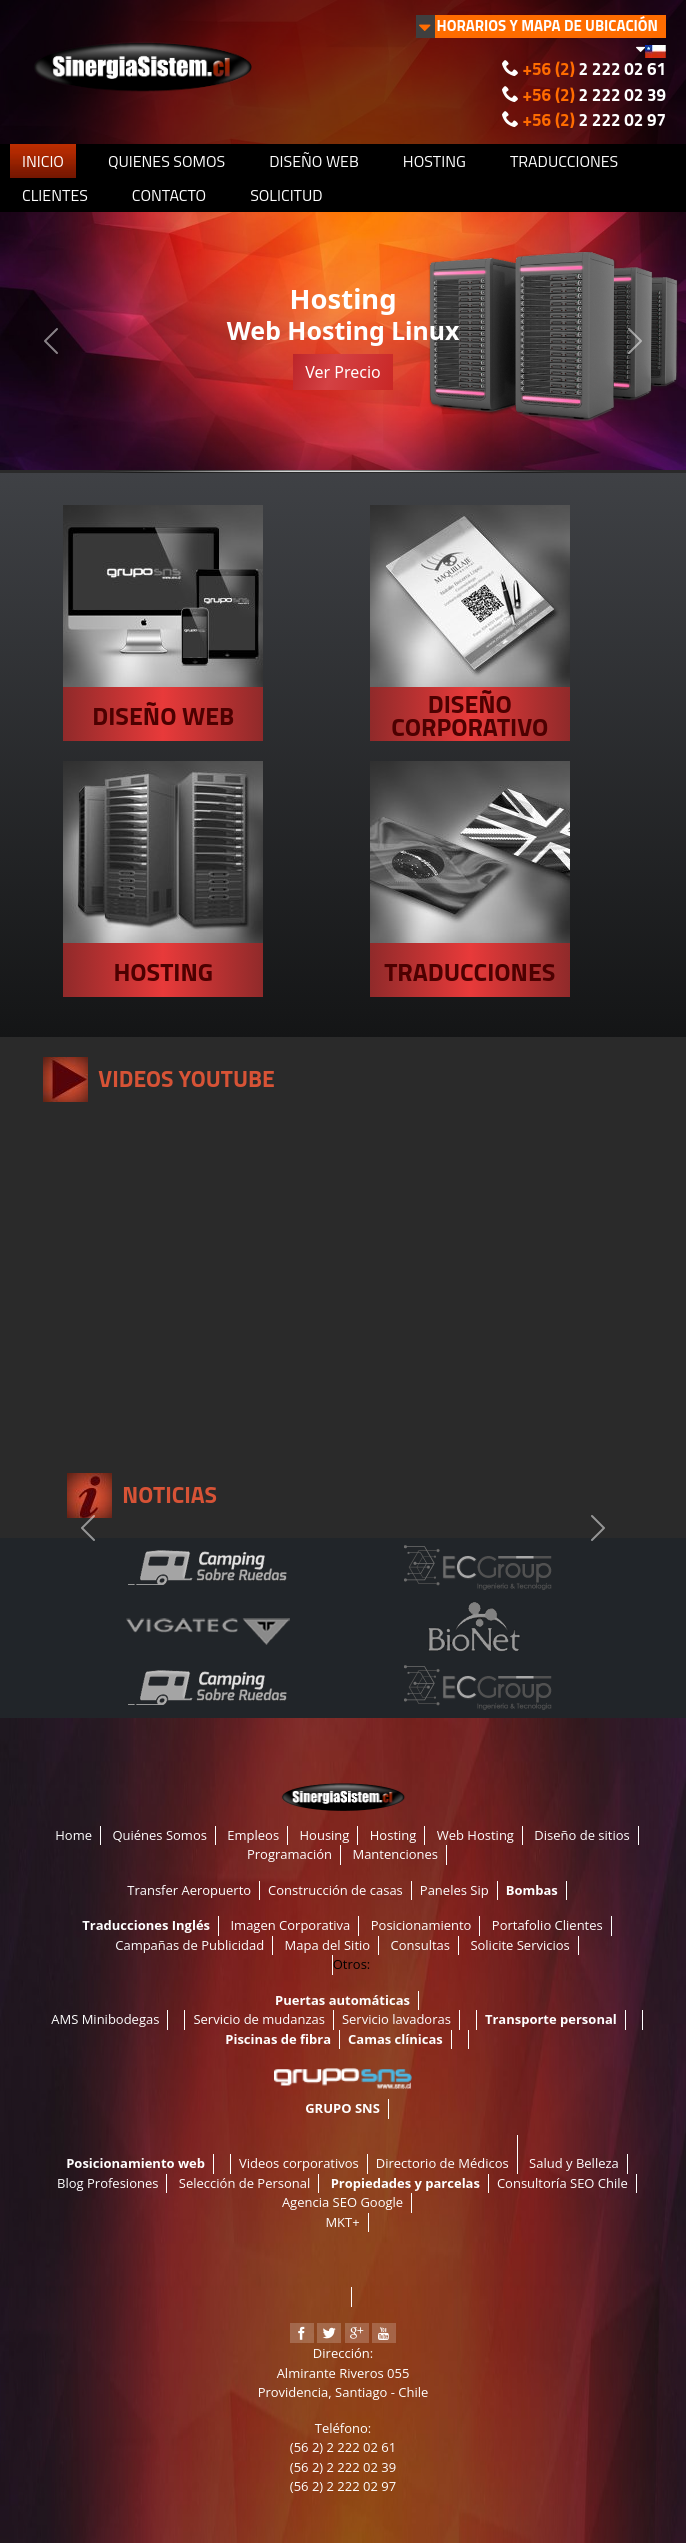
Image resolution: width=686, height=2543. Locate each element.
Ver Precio (343, 372)
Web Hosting (475, 1835)
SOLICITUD (286, 195)
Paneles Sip (454, 1890)
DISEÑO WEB (314, 161)
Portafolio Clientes (547, 1925)
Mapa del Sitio (328, 1945)
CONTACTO (169, 195)
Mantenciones (395, 1854)
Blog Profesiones (107, 2183)
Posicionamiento (421, 1925)
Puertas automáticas (342, 2000)
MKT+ (342, 2222)
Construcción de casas (335, 1890)
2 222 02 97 (594, 120)
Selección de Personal (244, 2183)
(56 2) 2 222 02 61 (343, 2447)
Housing (325, 1835)
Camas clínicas (395, 2039)
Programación (289, 1854)
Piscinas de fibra (278, 2039)
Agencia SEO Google (342, 2202)
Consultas (420, 1945)
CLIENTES (55, 195)
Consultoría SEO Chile (562, 2183)
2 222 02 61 (594, 69)
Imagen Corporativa (290, 1925)
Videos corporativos (299, 2163)
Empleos (253, 1835)
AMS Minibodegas (105, 2019)
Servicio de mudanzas (259, 2019)
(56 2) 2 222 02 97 (343, 2486)
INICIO (43, 161)
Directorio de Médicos (442, 2163)
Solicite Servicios (519, 1945)
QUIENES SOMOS (166, 161)
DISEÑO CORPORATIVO (469, 716)
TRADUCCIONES (564, 161)
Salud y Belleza (574, 2163)
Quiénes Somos (159, 1835)
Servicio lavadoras (396, 2019)
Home (73, 1835)
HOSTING (434, 161)
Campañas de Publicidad (189, 1945)
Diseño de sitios (581, 1835)
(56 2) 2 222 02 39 (343, 2467)
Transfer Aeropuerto (189, 1890)
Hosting (393, 1835)
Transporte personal (551, 2019)
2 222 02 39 (594, 95)
